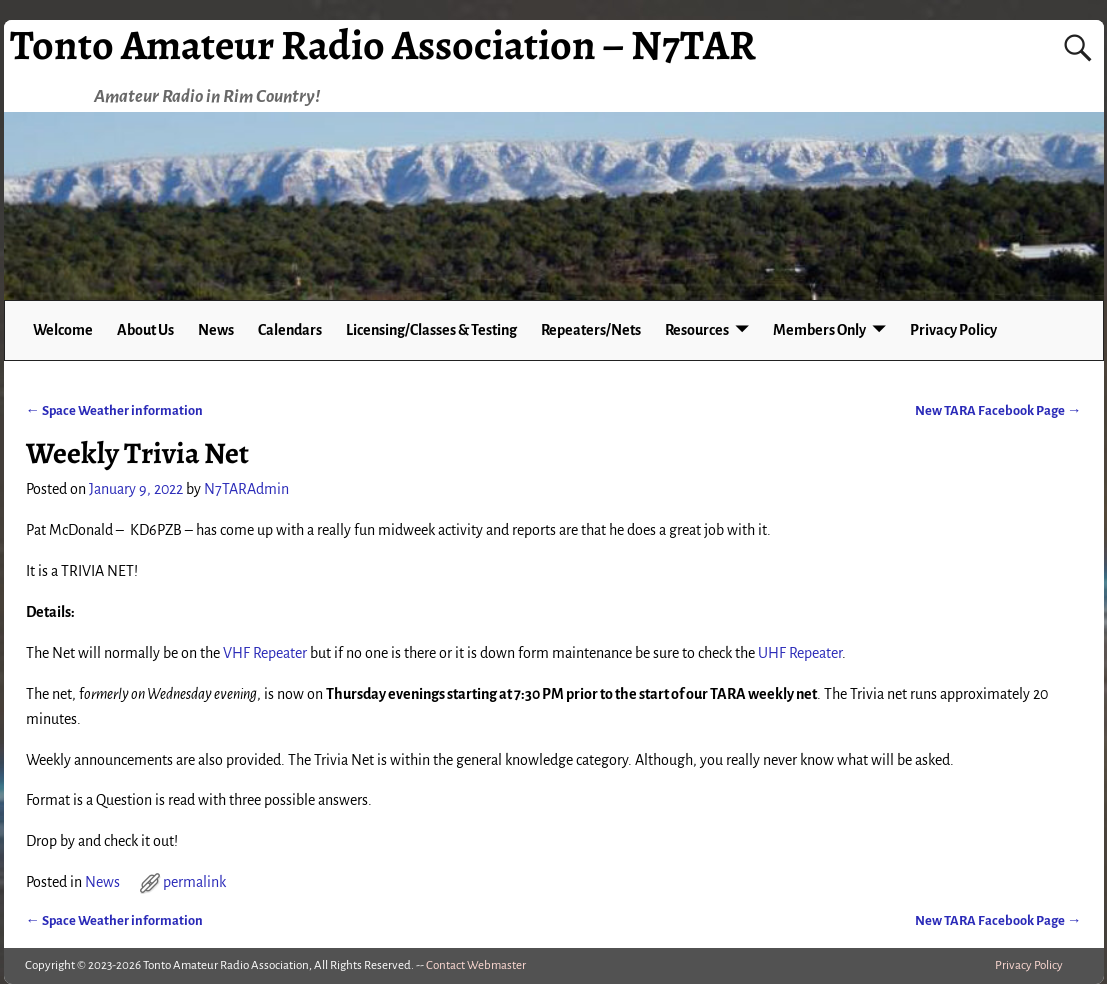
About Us (145, 330)
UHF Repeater (800, 653)
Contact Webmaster (476, 965)
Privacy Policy (953, 330)
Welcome (63, 330)
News (216, 330)
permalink (194, 882)
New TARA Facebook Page (998, 410)
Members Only (819, 330)
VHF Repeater (265, 653)
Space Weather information (114, 410)
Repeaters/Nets (591, 330)
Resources (697, 330)
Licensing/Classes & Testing (431, 330)
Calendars (290, 330)
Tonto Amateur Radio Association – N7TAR (383, 44)
